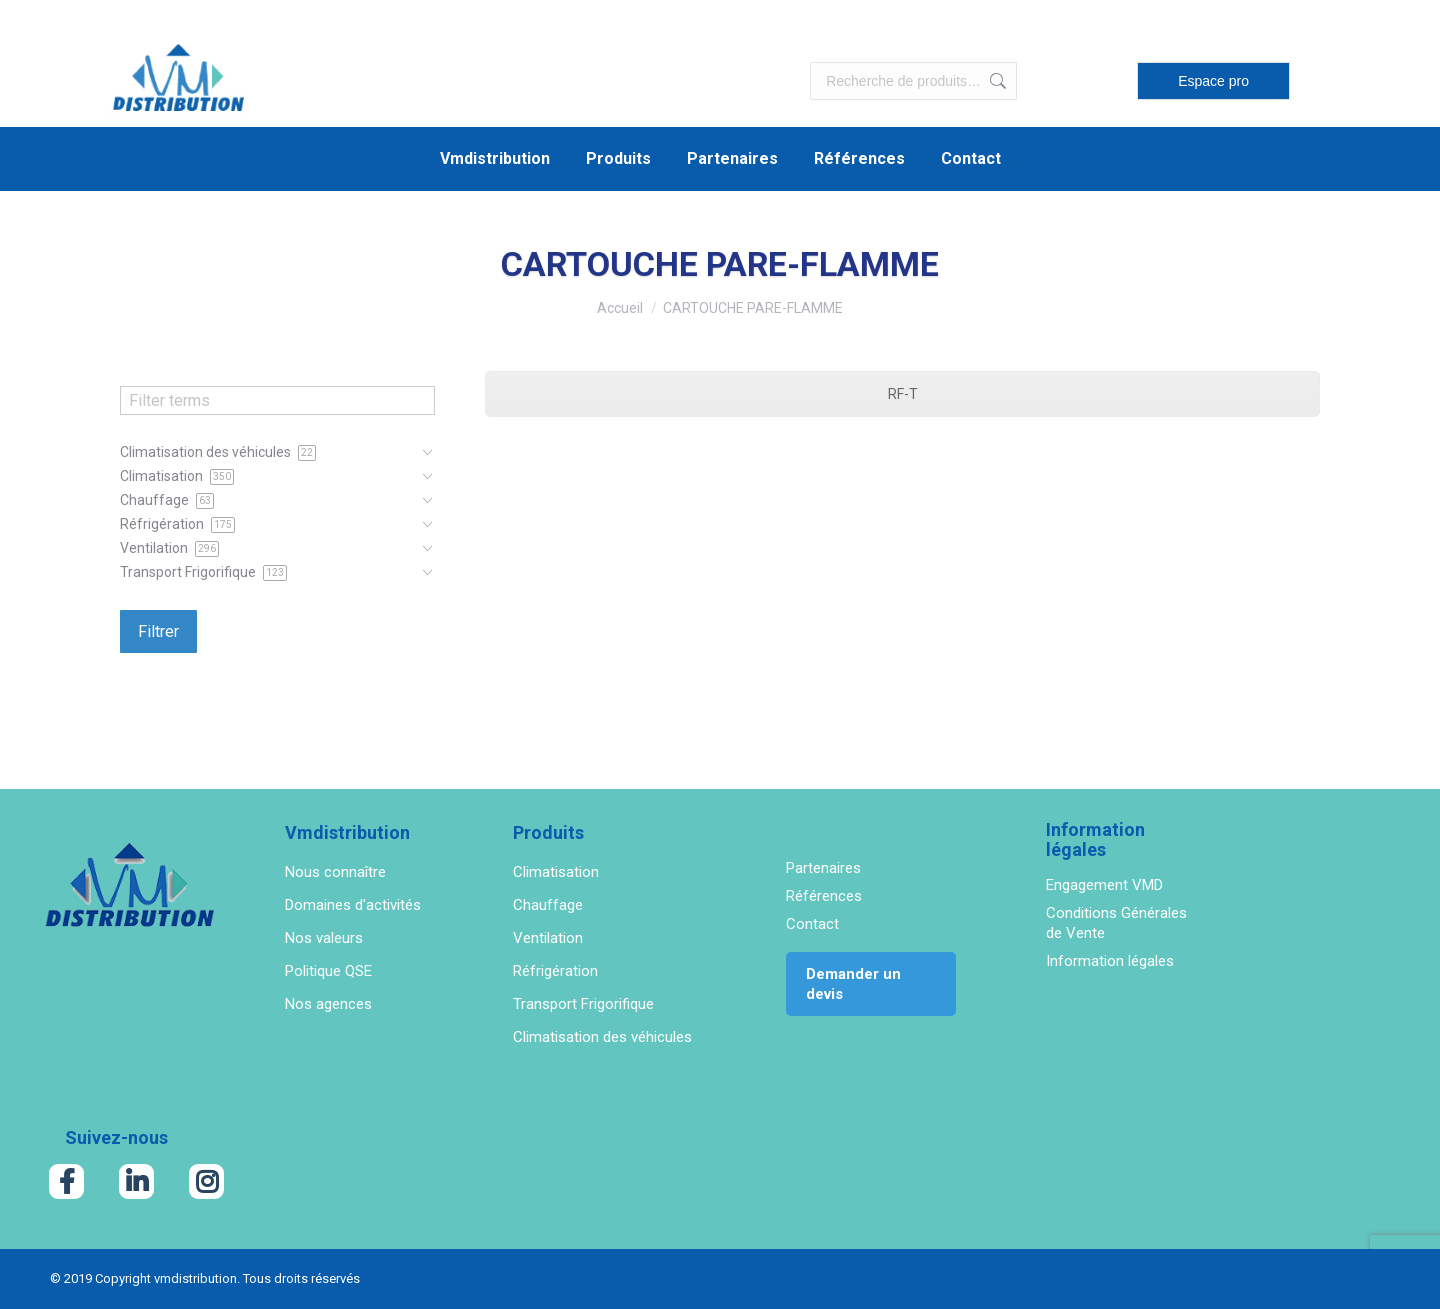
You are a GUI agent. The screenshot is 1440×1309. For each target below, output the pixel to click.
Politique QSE (328, 971)
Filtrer (158, 631)
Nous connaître (335, 872)
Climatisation (556, 872)
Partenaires (823, 868)
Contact (812, 924)
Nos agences (328, 1004)
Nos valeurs (324, 938)
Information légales (1110, 961)
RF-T (903, 394)
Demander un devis (853, 984)
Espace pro (1213, 81)
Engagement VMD (1104, 885)
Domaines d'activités (353, 905)
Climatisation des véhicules (602, 1037)
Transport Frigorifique (583, 1004)
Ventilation (548, 938)
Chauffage (548, 905)
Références (824, 896)
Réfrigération (555, 971)
